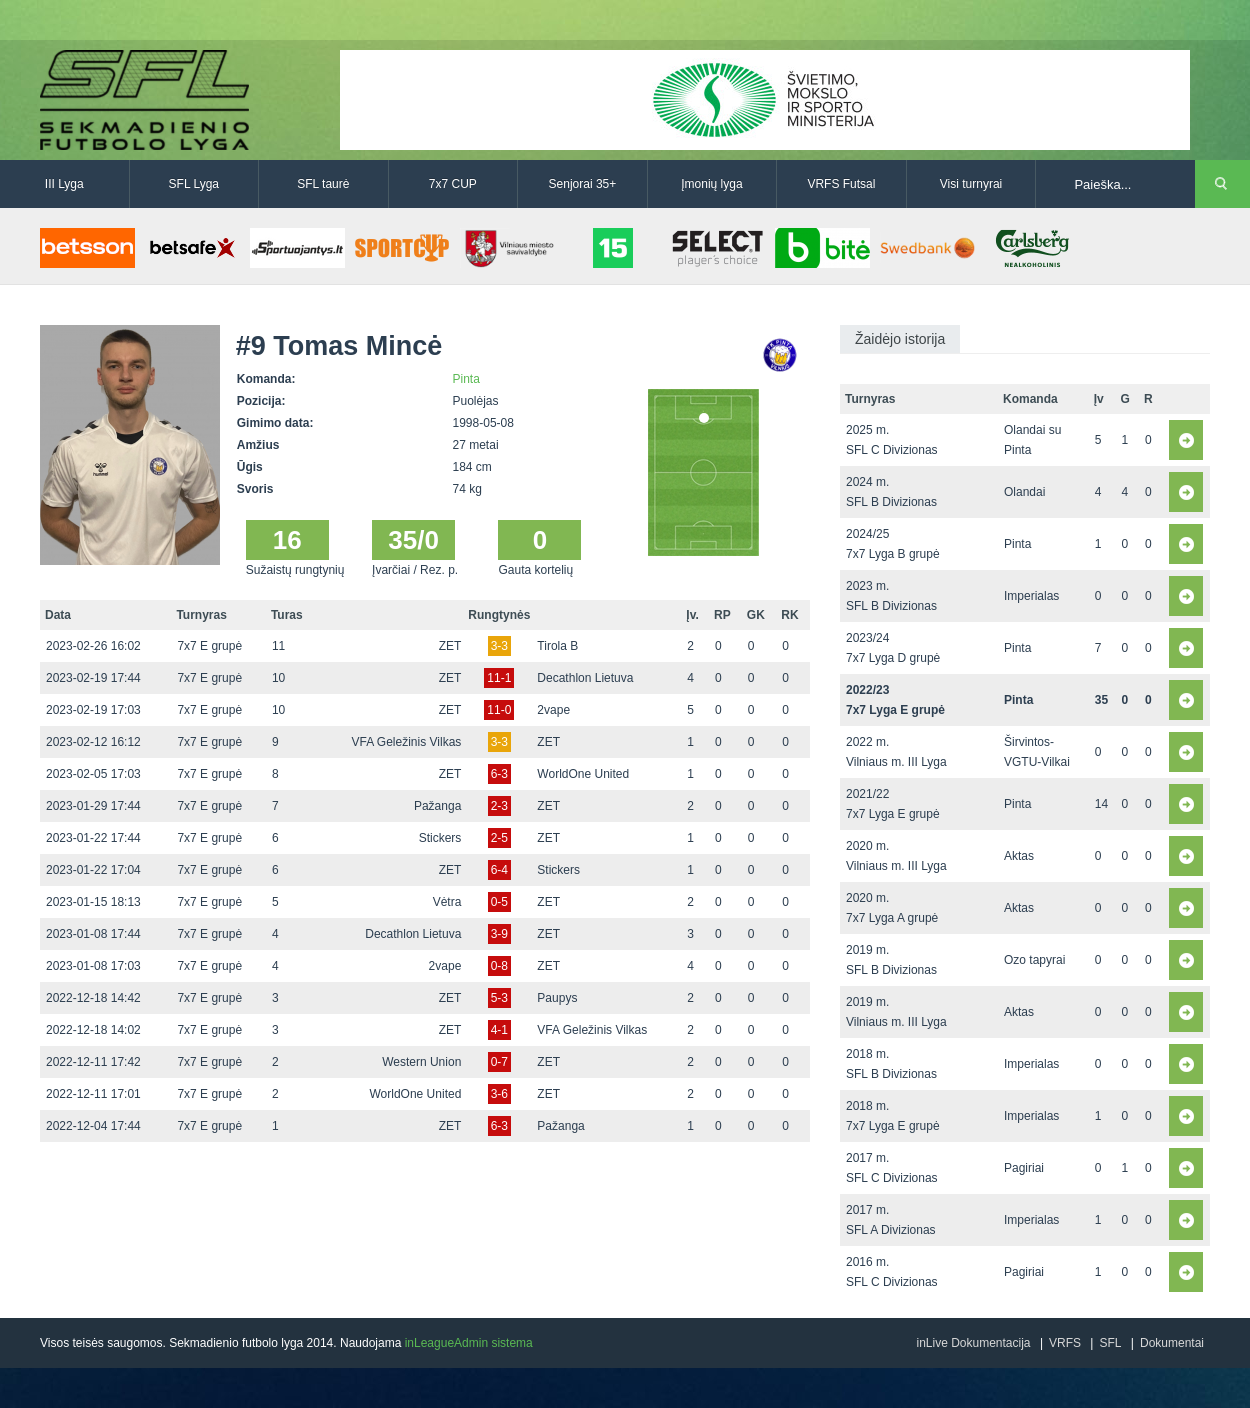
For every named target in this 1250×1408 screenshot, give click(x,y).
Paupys (557, 998)
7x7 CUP (453, 184)
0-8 (499, 966)
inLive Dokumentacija (973, 1343)
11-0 (499, 710)
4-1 (499, 1030)
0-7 (499, 1062)
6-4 (499, 870)
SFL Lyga (194, 184)
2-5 (499, 838)
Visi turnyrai (971, 184)
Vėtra (447, 902)
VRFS (1065, 1343)
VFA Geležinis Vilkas (406, 742)
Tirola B (557, 646)
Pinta (466, 379)
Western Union (421, 1062)
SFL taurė (323, 184)
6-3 (499, 774)
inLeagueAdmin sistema (469, 1343)
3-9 (499, 934)
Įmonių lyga (711, 184)
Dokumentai (1172, 1343)
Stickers (440, 838)
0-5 (499, 902)
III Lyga (64, 184)
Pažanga (437, 806)
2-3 (499, 806)
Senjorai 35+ (583, 184)
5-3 (499, 998)
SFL (1110, 1343)
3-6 (499, 1094)
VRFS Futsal (841, 184)
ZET (450, 646)
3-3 (499, 646)
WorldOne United (583, 774)
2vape (553, 710)
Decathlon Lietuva (585, 678)
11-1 (499, 678)
